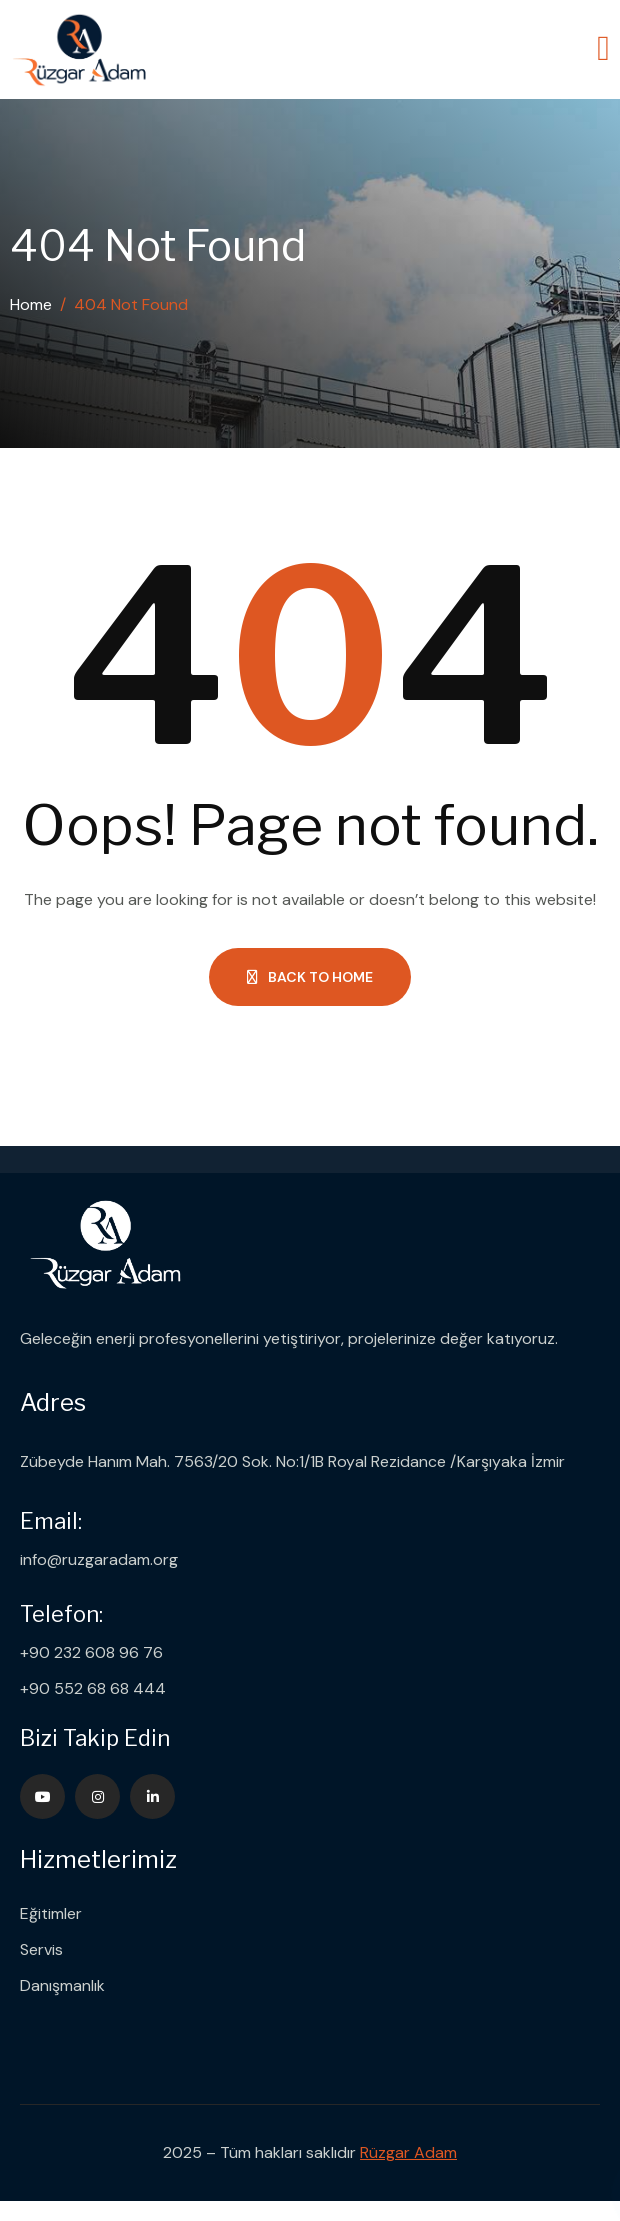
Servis (41, 1949)
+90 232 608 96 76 (91, 1652)
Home (31, 304)
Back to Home (310, 977)
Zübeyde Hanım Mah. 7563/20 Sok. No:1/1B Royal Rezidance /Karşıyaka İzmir (292, 1461)
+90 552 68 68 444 (93, 1688)
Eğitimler (51, 1913)
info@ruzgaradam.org (99, 1559)
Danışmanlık (62, 1985)
